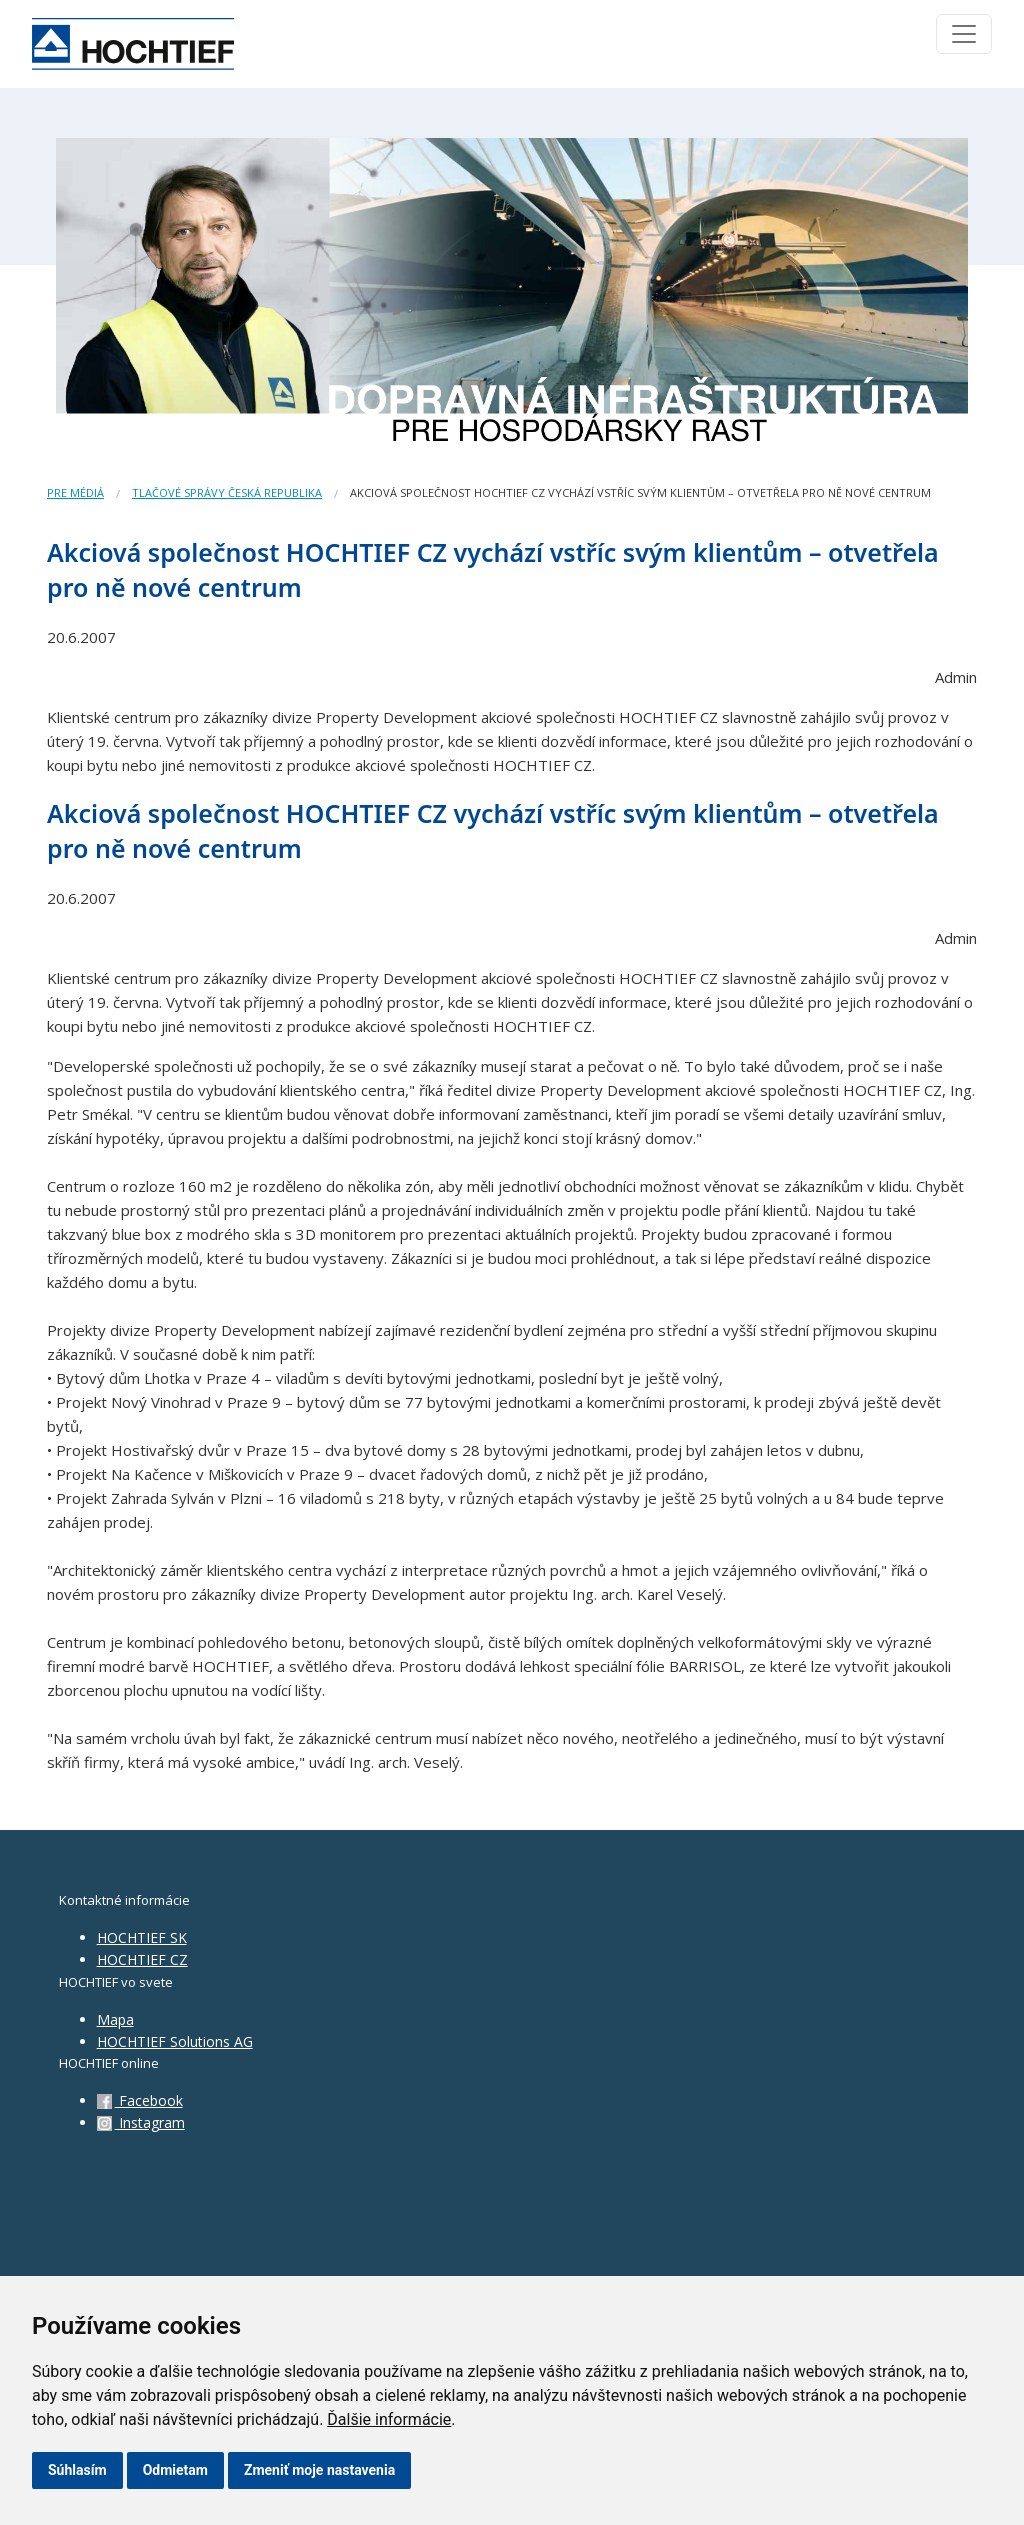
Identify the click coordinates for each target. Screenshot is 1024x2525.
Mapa (115, 2019)
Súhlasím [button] (77, 2470)
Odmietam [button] (175, 2470)
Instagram (141, 2122)
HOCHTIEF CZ (142, 1959)
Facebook (140, 2100)
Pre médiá (75, 492)
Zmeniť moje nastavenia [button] (319, 2470)
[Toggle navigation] (964, 34)
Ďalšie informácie (389, 2419)
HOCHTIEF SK (142, 1937)
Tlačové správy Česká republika (227, 492)
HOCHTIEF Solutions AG (175, 2041)
